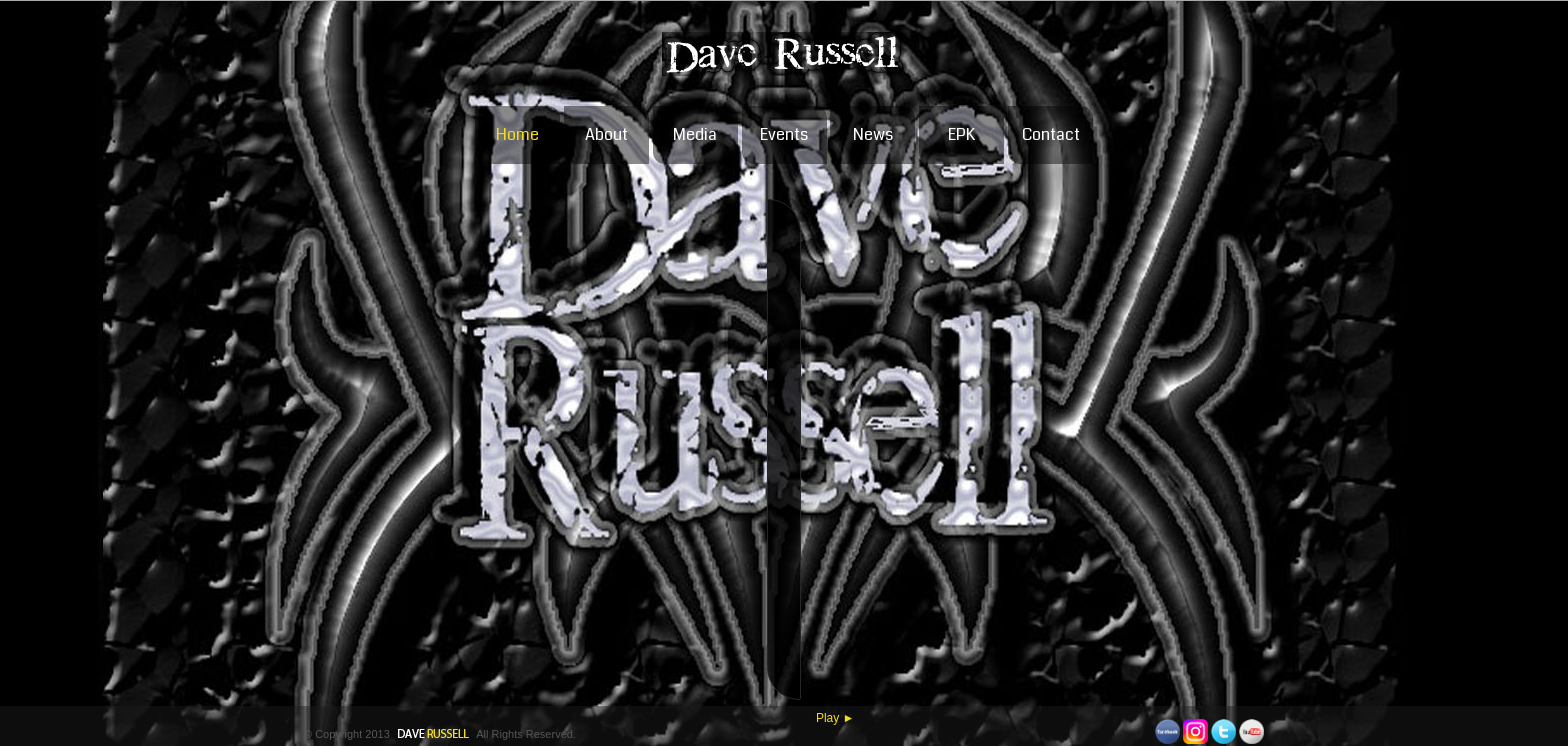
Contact (1051, 133)
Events (784, 133)
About (606, 133)
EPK (961, 133)
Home (517, 133)
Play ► (835, 717)
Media (695, 133)
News (873, 133)
